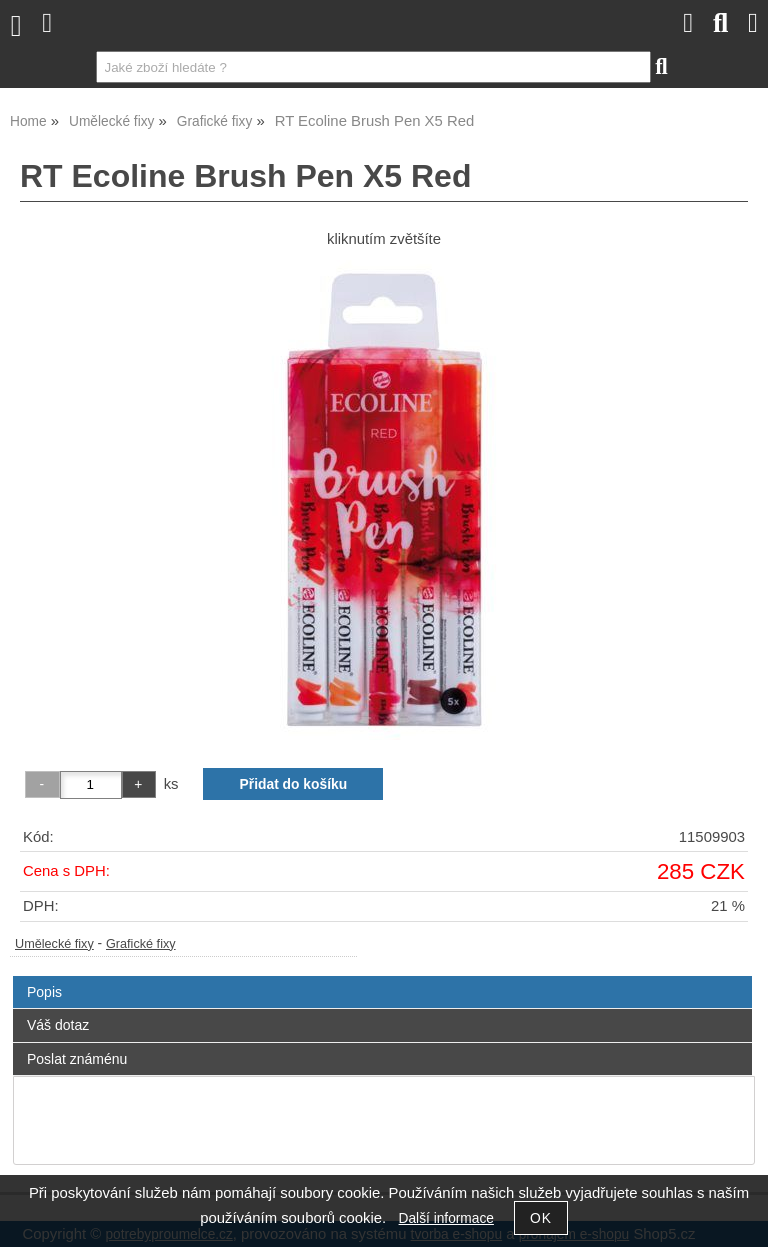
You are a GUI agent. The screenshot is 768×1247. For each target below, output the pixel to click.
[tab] (382, 976)
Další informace (446, 1218)
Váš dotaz (58, 1025)
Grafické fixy (141, 944)
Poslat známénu (77, 1059)
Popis (44, 992)
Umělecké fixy (54, 944)
